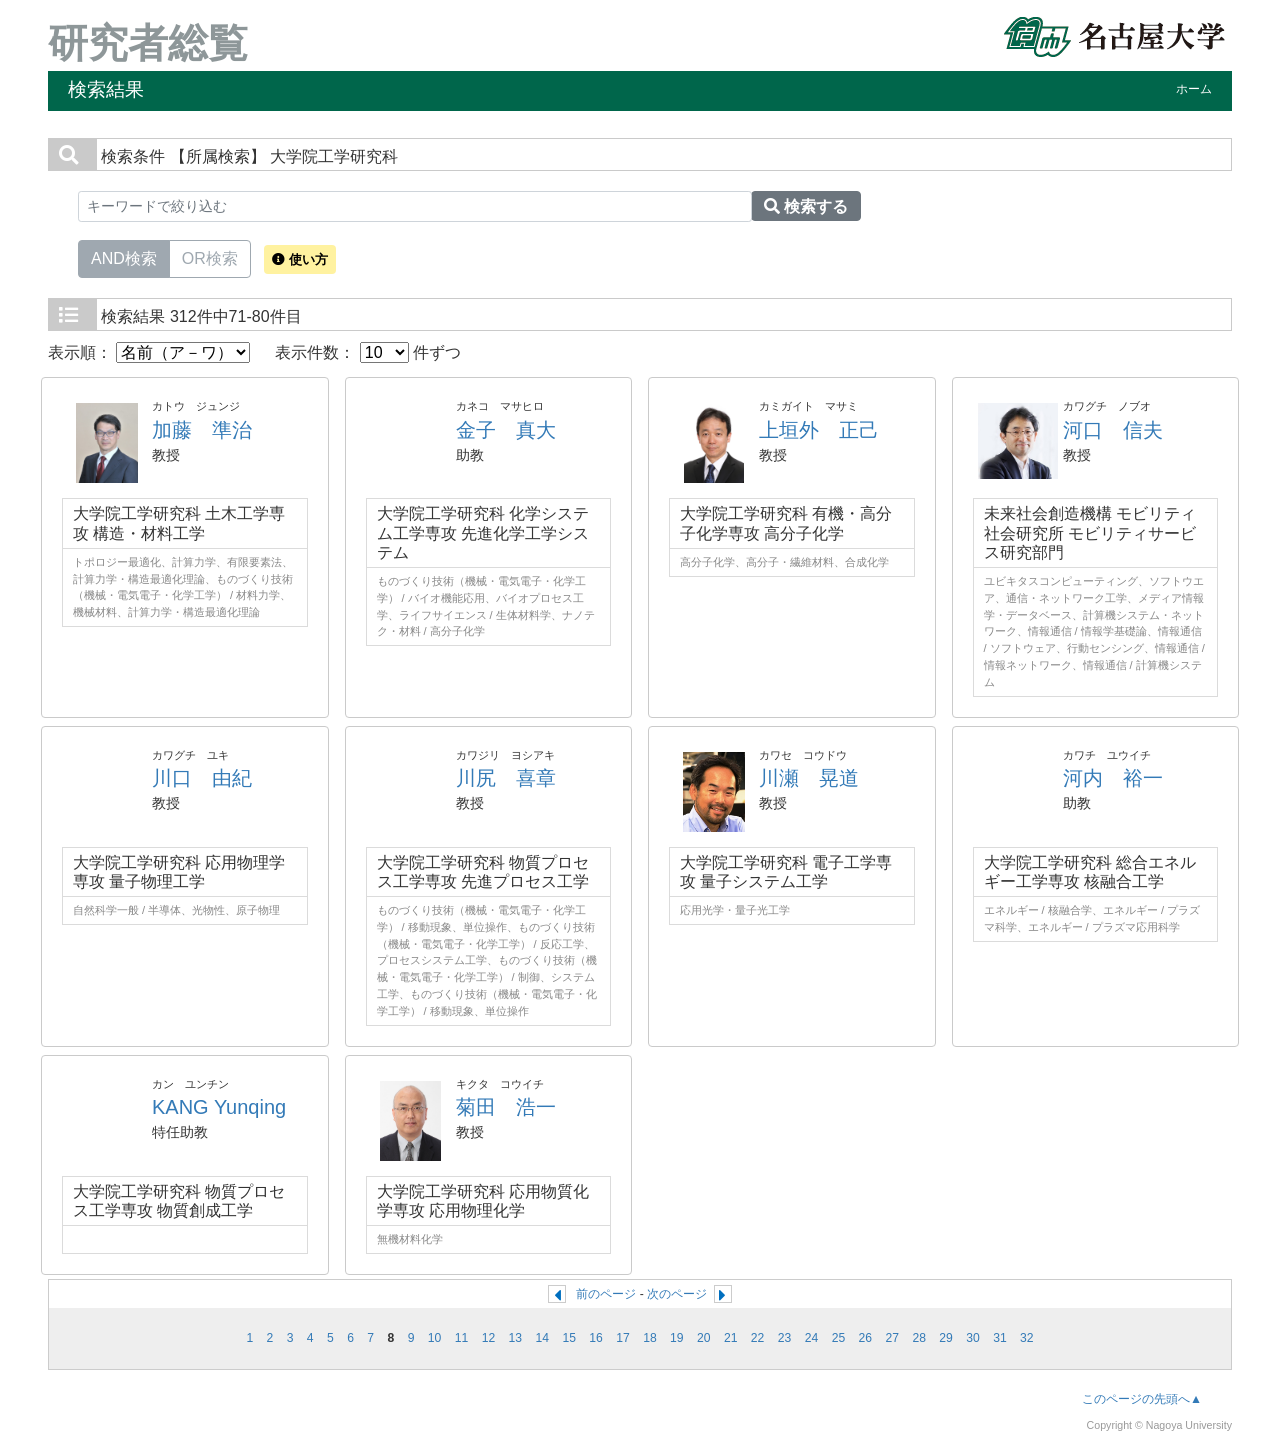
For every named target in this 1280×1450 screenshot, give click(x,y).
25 (839, 1338)
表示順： (149, 352)
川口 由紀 (202, 778)
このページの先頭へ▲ (1142, 1399)
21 (731, 1338)
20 (704, 1338)
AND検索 (124, 257)
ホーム (1194, 89)
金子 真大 (506, 430)
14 (542, 1338)
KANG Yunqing (219, 1107)
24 (812, 1338)
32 (1027, 1338)
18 (650, 1338)
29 (946, 1338)
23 (785, 1338)
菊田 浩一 (506, 1107)
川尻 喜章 (506, 778)
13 (516, 1338)
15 (569, 1338)
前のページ (606, 1294)
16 (596, 1338)
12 (489, 1338)
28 (919, 1338)
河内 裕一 (1113, 778)
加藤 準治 (202, 430)
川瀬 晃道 (809, 778)
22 (758, 1338)
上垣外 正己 (819, 430)
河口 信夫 (1113, 430)
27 (892, 1338)
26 (866, 1338)
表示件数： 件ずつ (368, 352)
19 (677, 1338)
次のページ (677, 1294)
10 (435, 1338)
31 (1000, 1338)
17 (623, 1338)
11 (462, 1338)
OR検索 (210, 257)
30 (973, 1338)
